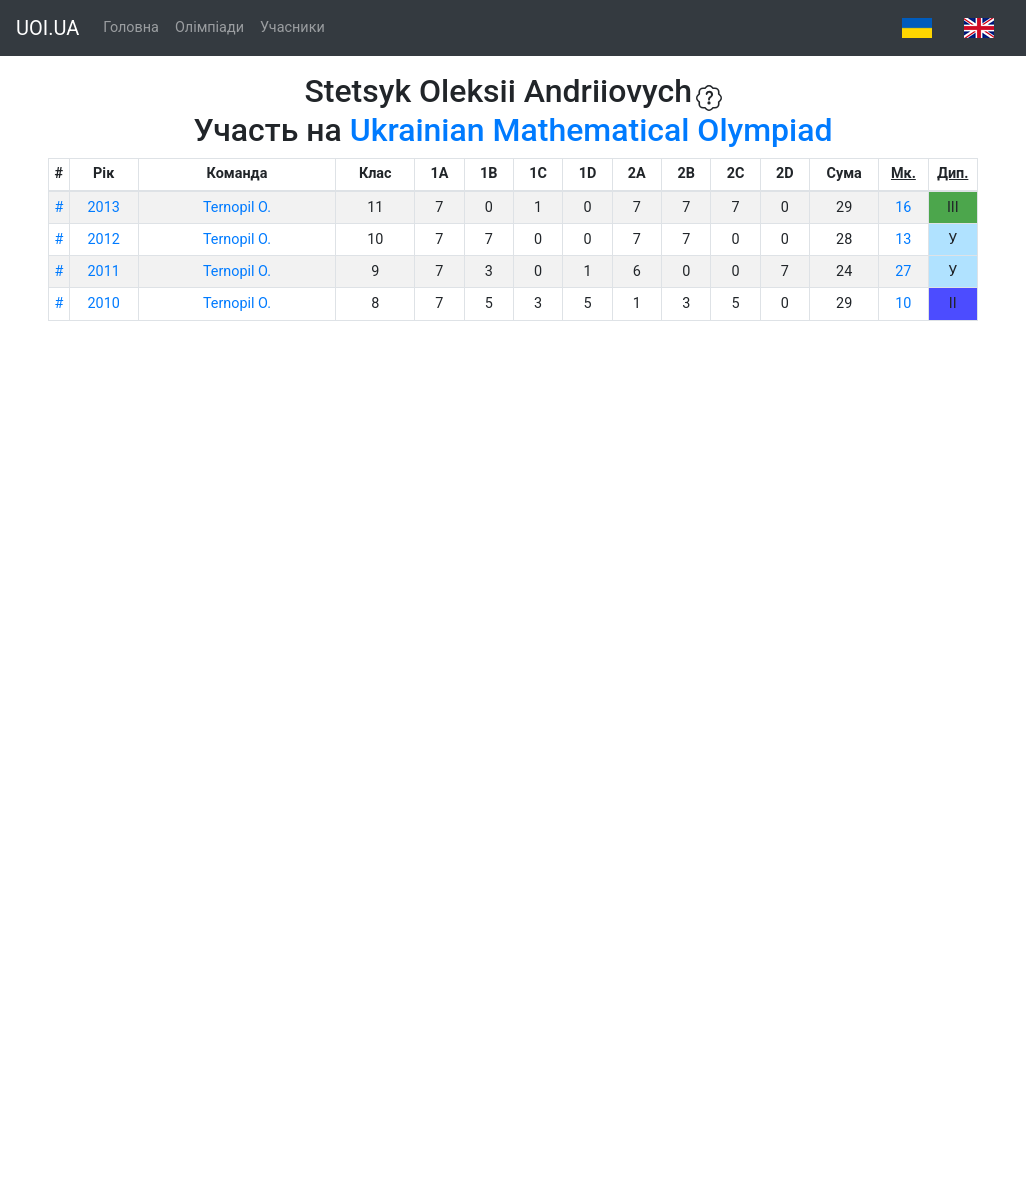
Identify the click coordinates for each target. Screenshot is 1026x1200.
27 (903, 271)
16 (903, 207)
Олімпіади (209, 27)
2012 (104, 239)
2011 (104, 271)
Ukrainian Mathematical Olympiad (591, 130)
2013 (104, 207)
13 (903, 239)
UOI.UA (47, 28)
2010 (104, 303)
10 (903, 303)
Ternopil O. (237, 207)
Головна (131, 27)
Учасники (292, 27)
